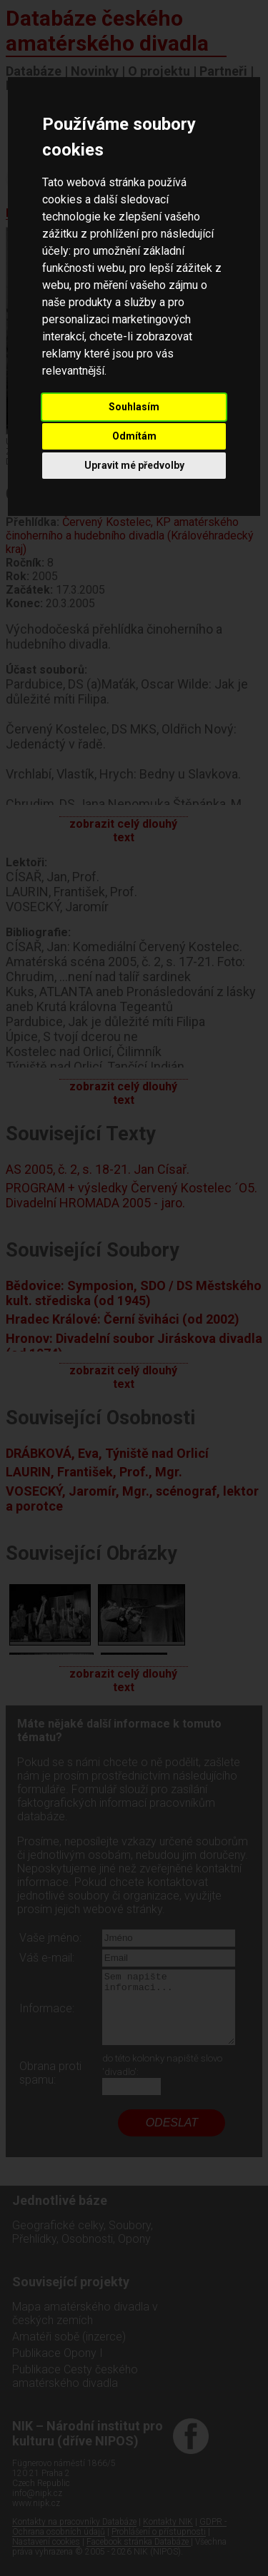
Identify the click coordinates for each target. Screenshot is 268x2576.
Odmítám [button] (134, 436)
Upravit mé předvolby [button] (134, 465)
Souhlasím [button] (134, 406)
